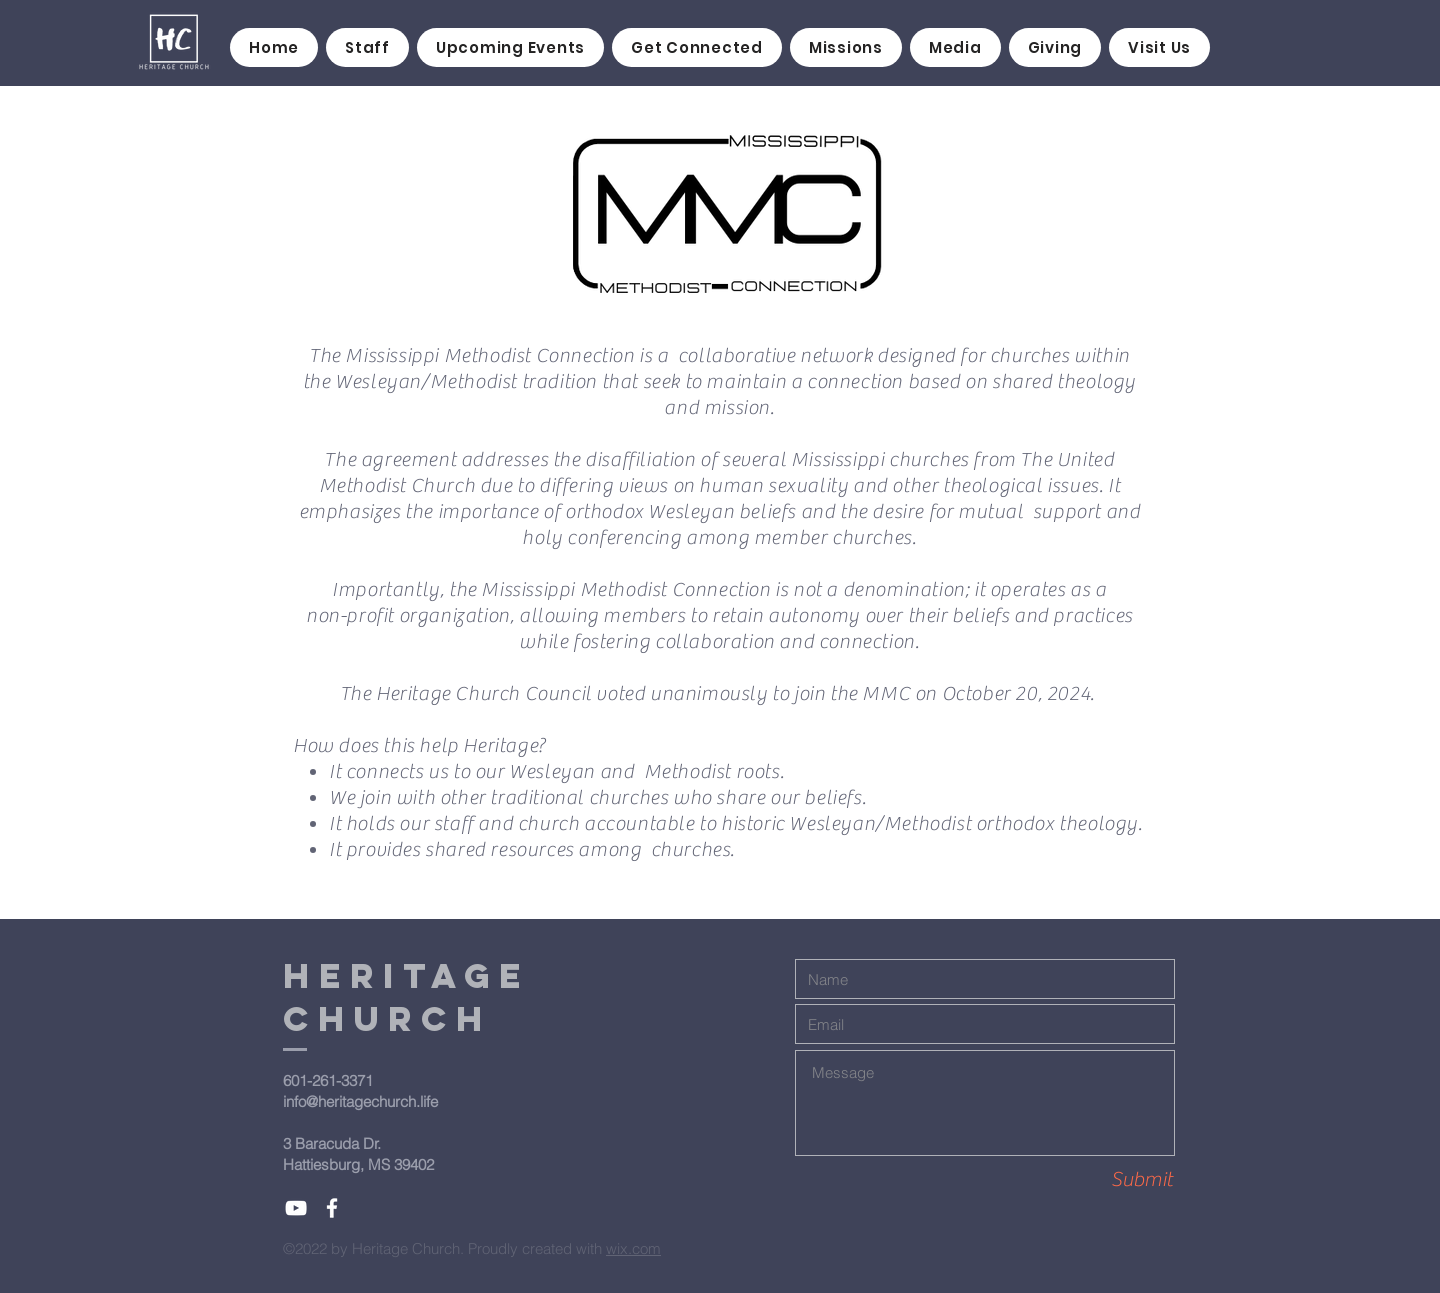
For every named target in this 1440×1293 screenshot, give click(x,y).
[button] (697, 47)
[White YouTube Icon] (296, 1208)
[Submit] (1102, 1179)
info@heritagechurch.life (360, 1101)
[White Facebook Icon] (332, 1208)
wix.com (633, 1248)
